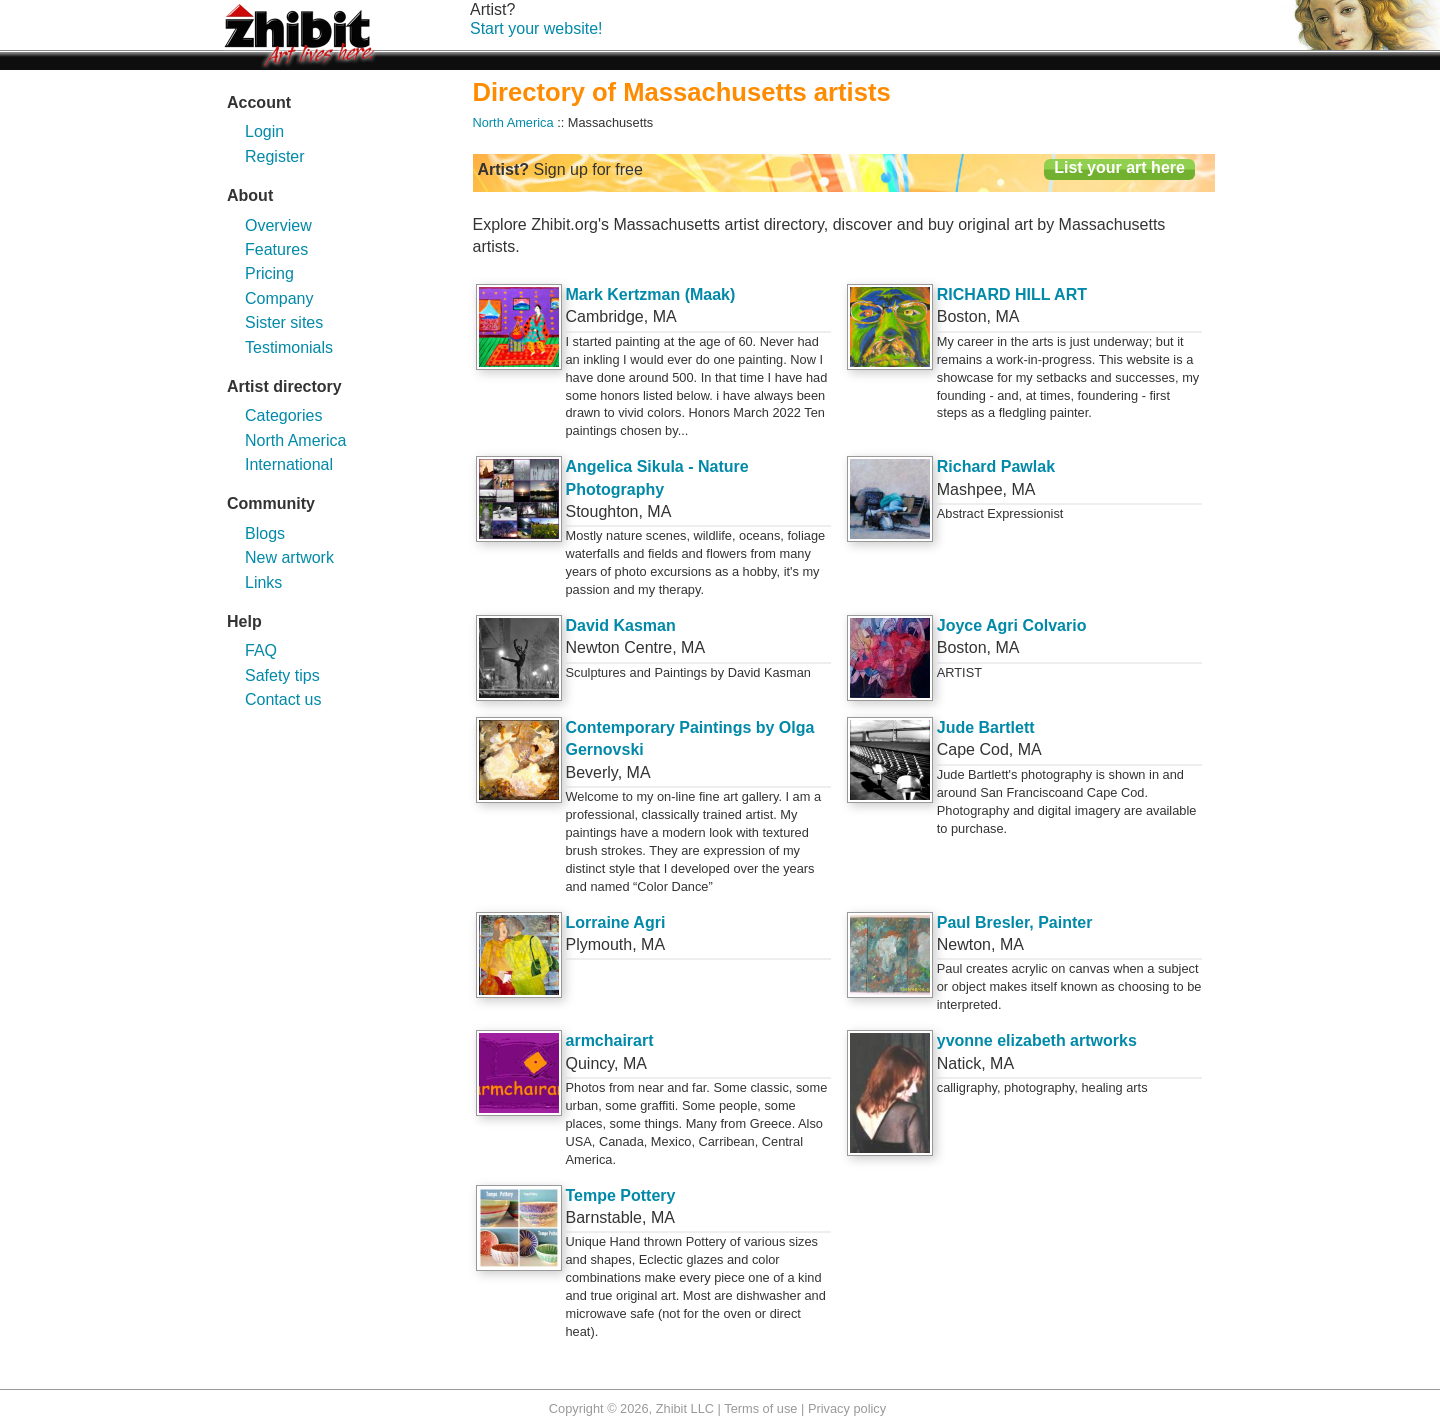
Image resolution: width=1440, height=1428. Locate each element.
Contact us (283, 699)
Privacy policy (847, 1408)
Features (276, 249)
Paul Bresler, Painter (1015, 922)
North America (295, 440)
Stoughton (602, 511)
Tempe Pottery (621, 1195)
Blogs (265, 533)
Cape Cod (973, 749)
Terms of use (760, 1408)
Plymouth (599, 944)
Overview (278, 225)
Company (279, 298)
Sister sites (284, 322)
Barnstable (604, 1217)
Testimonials (289, 347)
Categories (283, 415)
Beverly (592, 772)
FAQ (261, 650)
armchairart (610, 1040)
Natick (959, 1063)
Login (264, 131)
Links (263, 582)
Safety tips (282, 675)
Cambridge (605, 316)
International (289, 464)
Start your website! (536, 28)
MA (665, 316)
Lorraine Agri (616, 922)
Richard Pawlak (996, 466)
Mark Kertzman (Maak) (651, 294)
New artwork (289, 557)
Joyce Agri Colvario (1012, 625)
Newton (964, 944)
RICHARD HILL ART (1012, 294)
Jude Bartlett (986, 727)
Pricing (269, 273)
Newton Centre (619, 647)
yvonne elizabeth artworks (1037, 1040)
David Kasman (621, 625)
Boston (962, 316)
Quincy (590, 1063)
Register (275, 156)
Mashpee (970, 489)
